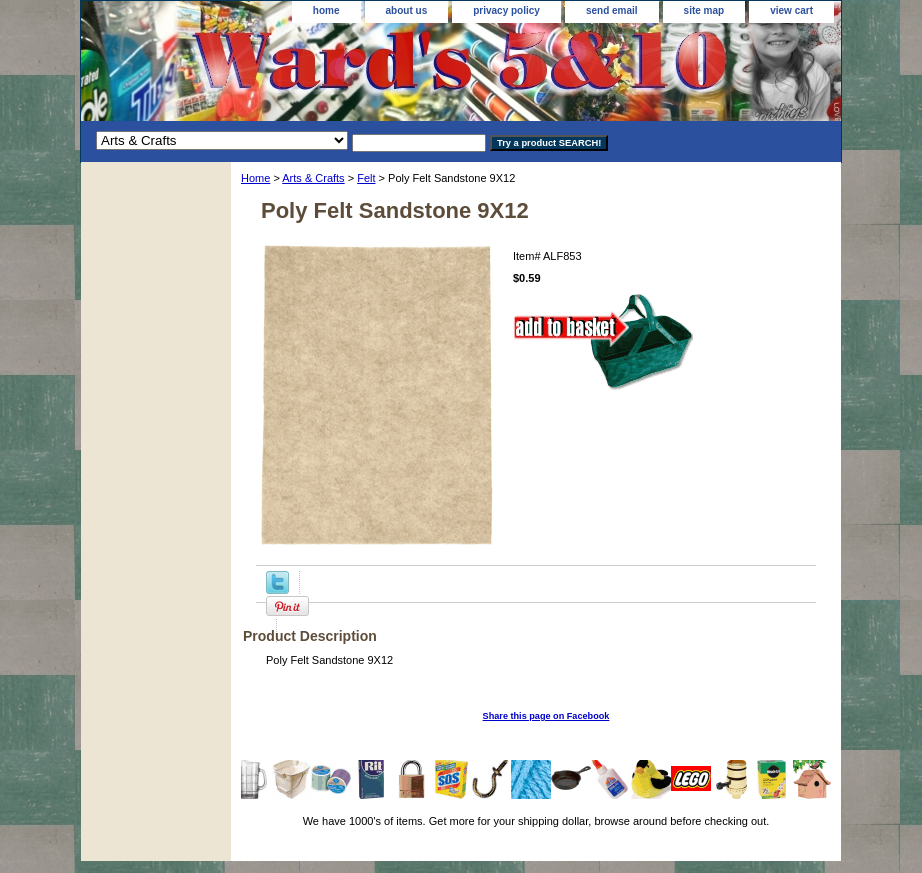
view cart (791, 10)
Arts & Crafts (313, 178)
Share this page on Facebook (546, 716)
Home (255, 178)
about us (407, 10)
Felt (366, 178)
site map (704, 10)
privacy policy (506, 10)
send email (612, 10)
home (326, 10)
